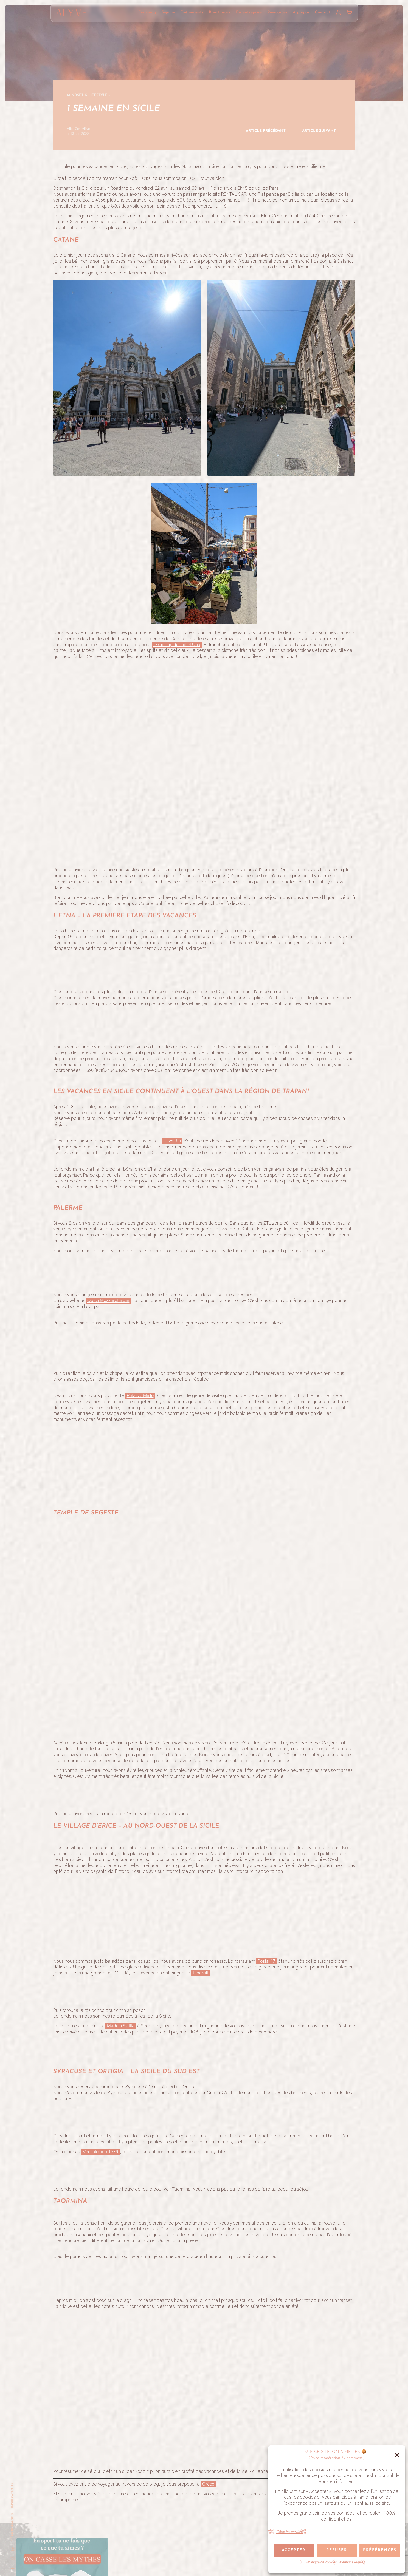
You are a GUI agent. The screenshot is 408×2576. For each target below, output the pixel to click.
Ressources (277, 12)
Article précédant (266, 131)
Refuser (336, 2550)
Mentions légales (352, 2562)
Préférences (379, 2550)
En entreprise (249, 12)
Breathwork (219, 12)
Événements (191, 12)
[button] (397, 2455)
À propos (301, 12)
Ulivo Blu (172, 1832)
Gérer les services (289, 2532)
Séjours (168, 12)
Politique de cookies (321, 2562)
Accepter (293, 2550)
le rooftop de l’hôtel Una (176, 644)
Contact (322, 12)
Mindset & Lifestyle (87, 95)
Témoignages (12, 2527)
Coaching (147, 12)
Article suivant (319, 131)
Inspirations (12, 2495)
